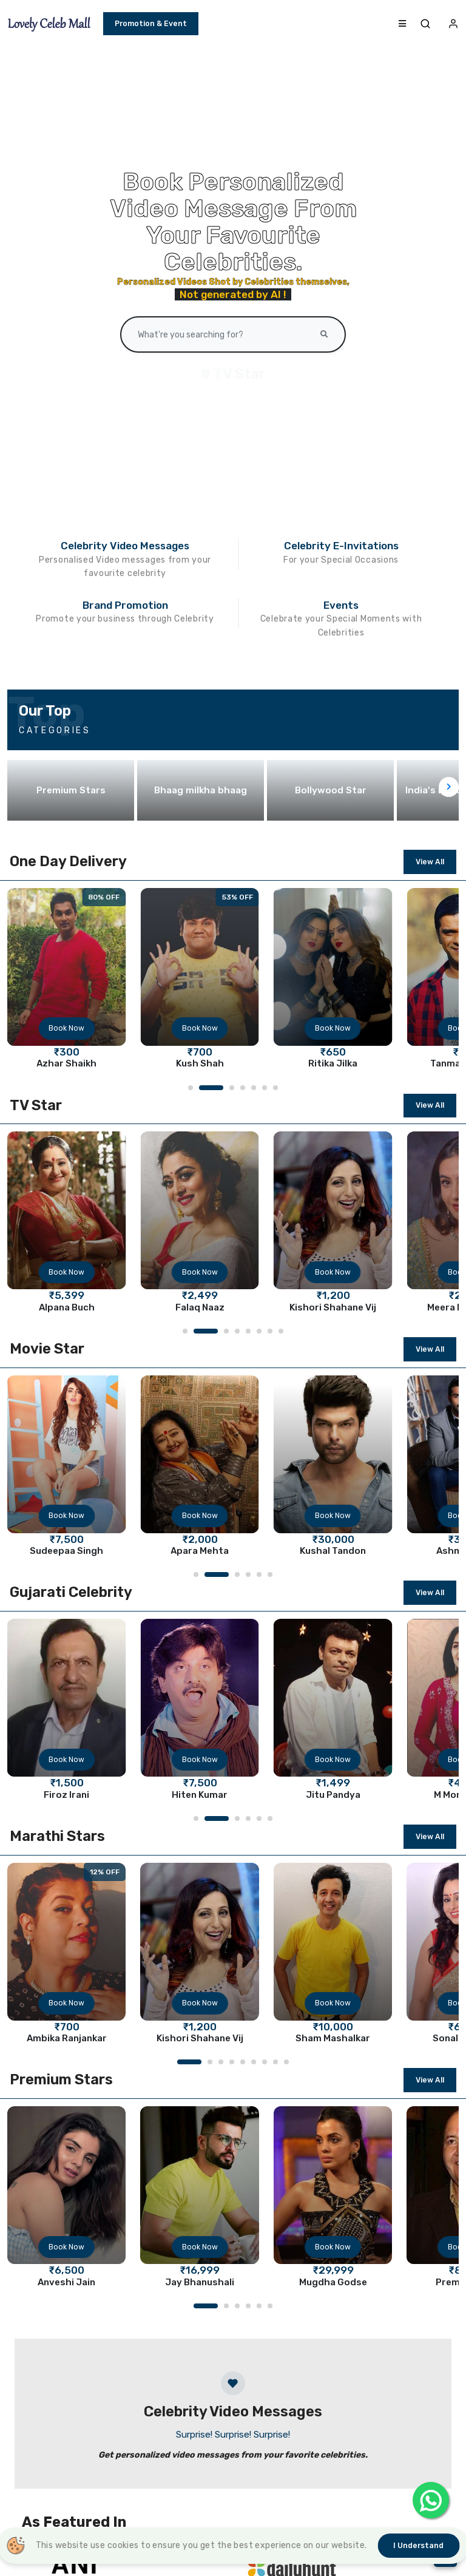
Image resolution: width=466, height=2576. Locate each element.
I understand (418, 2545)
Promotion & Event (151, 23)
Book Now (66, 1028)
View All (430, 862)
